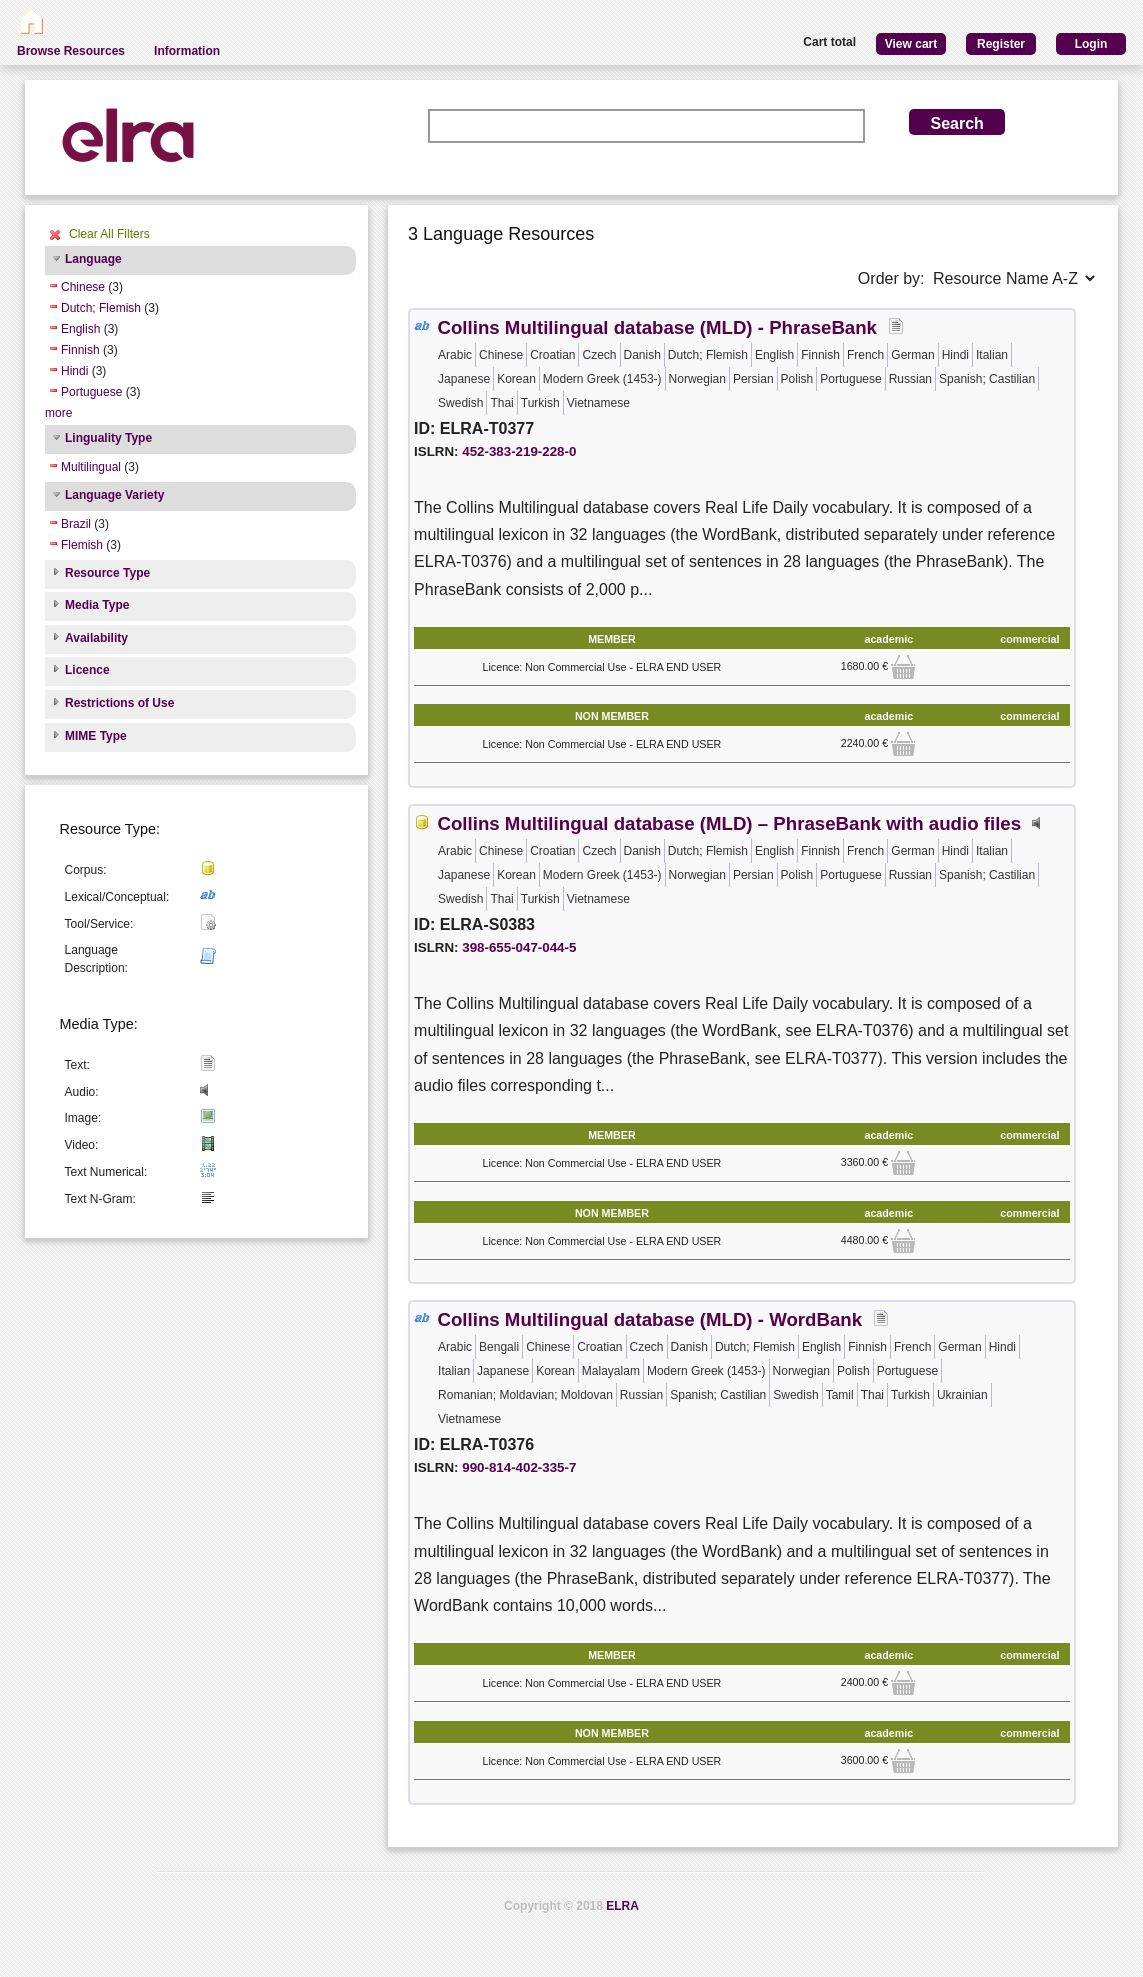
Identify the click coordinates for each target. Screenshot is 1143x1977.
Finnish (80, 350)
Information (187, 51)
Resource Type (107, 573)
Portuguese (91, 392)
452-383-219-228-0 (519, 451)
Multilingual (91, 467)
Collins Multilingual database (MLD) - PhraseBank (657, 327)
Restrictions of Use (119, 703)
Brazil (76, 524)
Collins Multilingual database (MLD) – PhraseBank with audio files (729, 823)
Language (93, 259)
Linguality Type (108, 438)
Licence (87, 670)
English (80, 329)
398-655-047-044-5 (519, 947)
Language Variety (114, 495)
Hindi (74, 371)
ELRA (622, 1906)
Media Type (97, 605)
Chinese (83, 287)
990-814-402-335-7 (519, 1467)
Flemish (82, 545)
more (58, 413)
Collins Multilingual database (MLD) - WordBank (649, 1319)
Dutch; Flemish (101, 308)
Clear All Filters (109, 234)
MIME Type (96, 736)
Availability (96, 638)
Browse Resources (71, 51)
